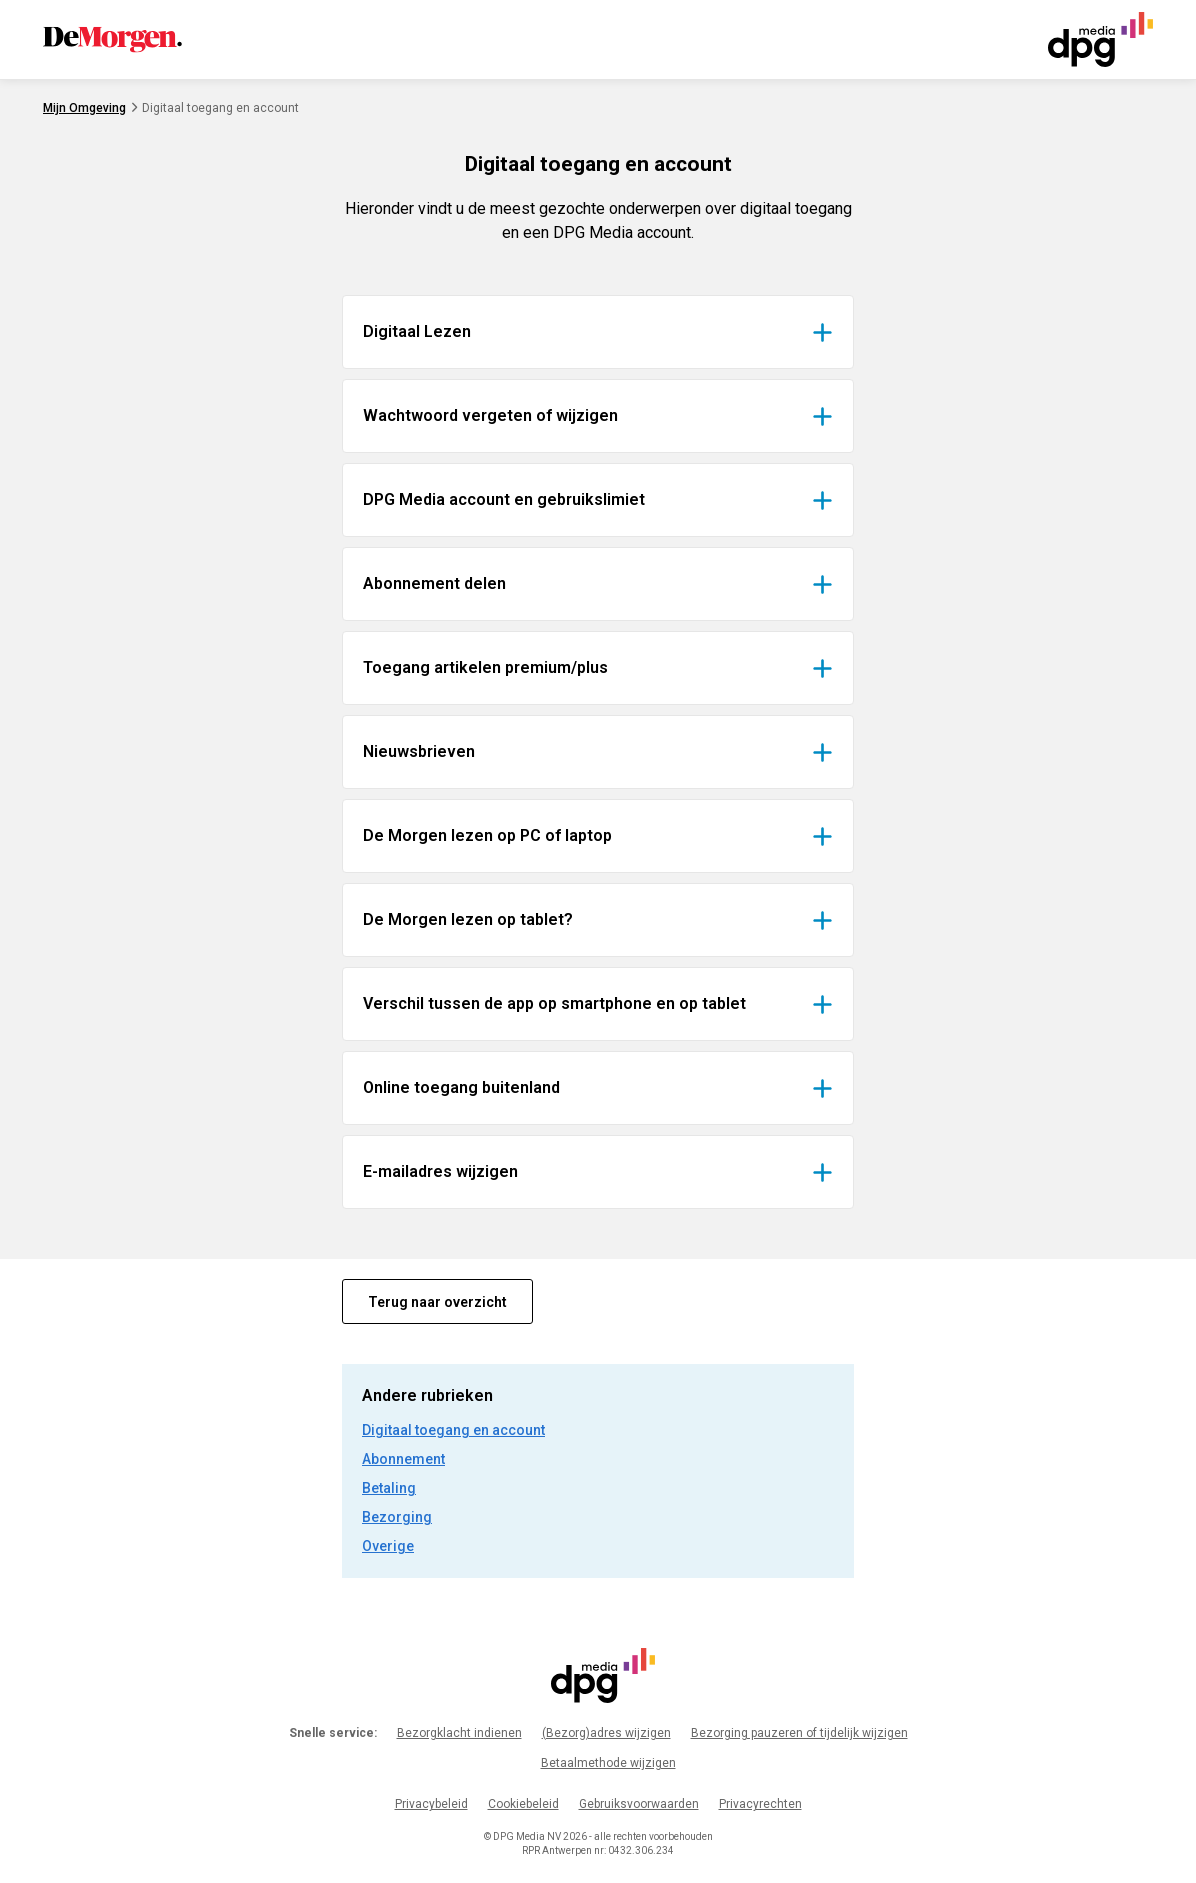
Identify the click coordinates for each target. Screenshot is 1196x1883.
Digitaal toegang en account (453, 1430)
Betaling (389, 1488)
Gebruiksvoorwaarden (639, 1804)
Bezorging (397, 1517)
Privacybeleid (431, 1804)
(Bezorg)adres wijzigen (606, 1733)
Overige (388, 1546)
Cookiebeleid (523, 1804)
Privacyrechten (760, 1804)
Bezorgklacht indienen (459, 1733)
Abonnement (403, 1459)
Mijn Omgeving (84, 108)
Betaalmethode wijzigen (608, 1763)
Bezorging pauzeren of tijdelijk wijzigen (799, 1733)
